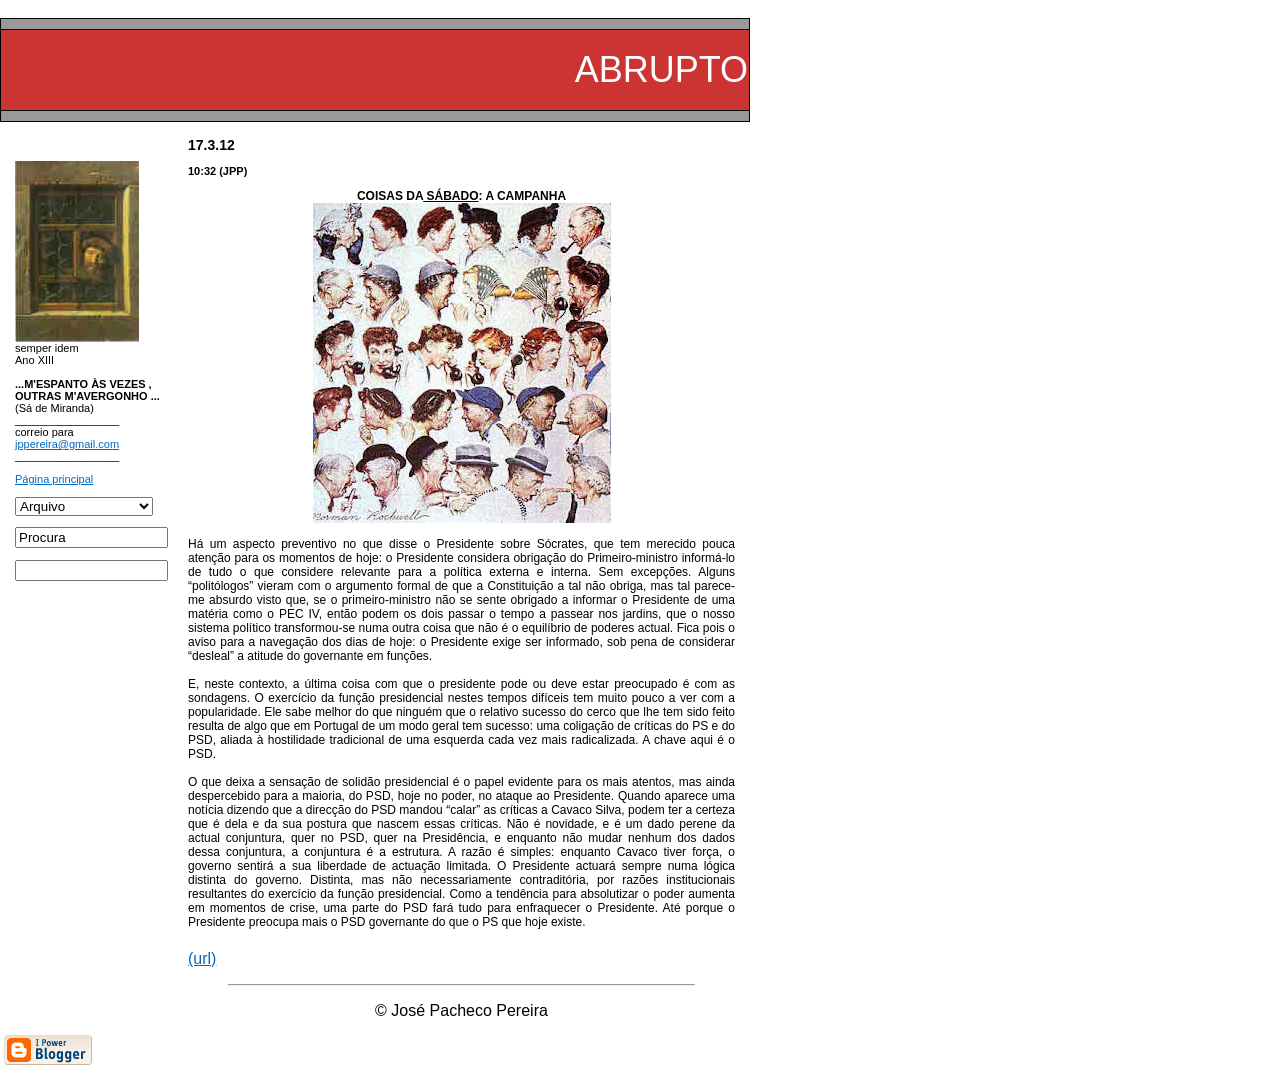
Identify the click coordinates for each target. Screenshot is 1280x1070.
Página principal (54, 479)
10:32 (202, 171)
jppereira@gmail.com (67, 444)
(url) (202, 958)
